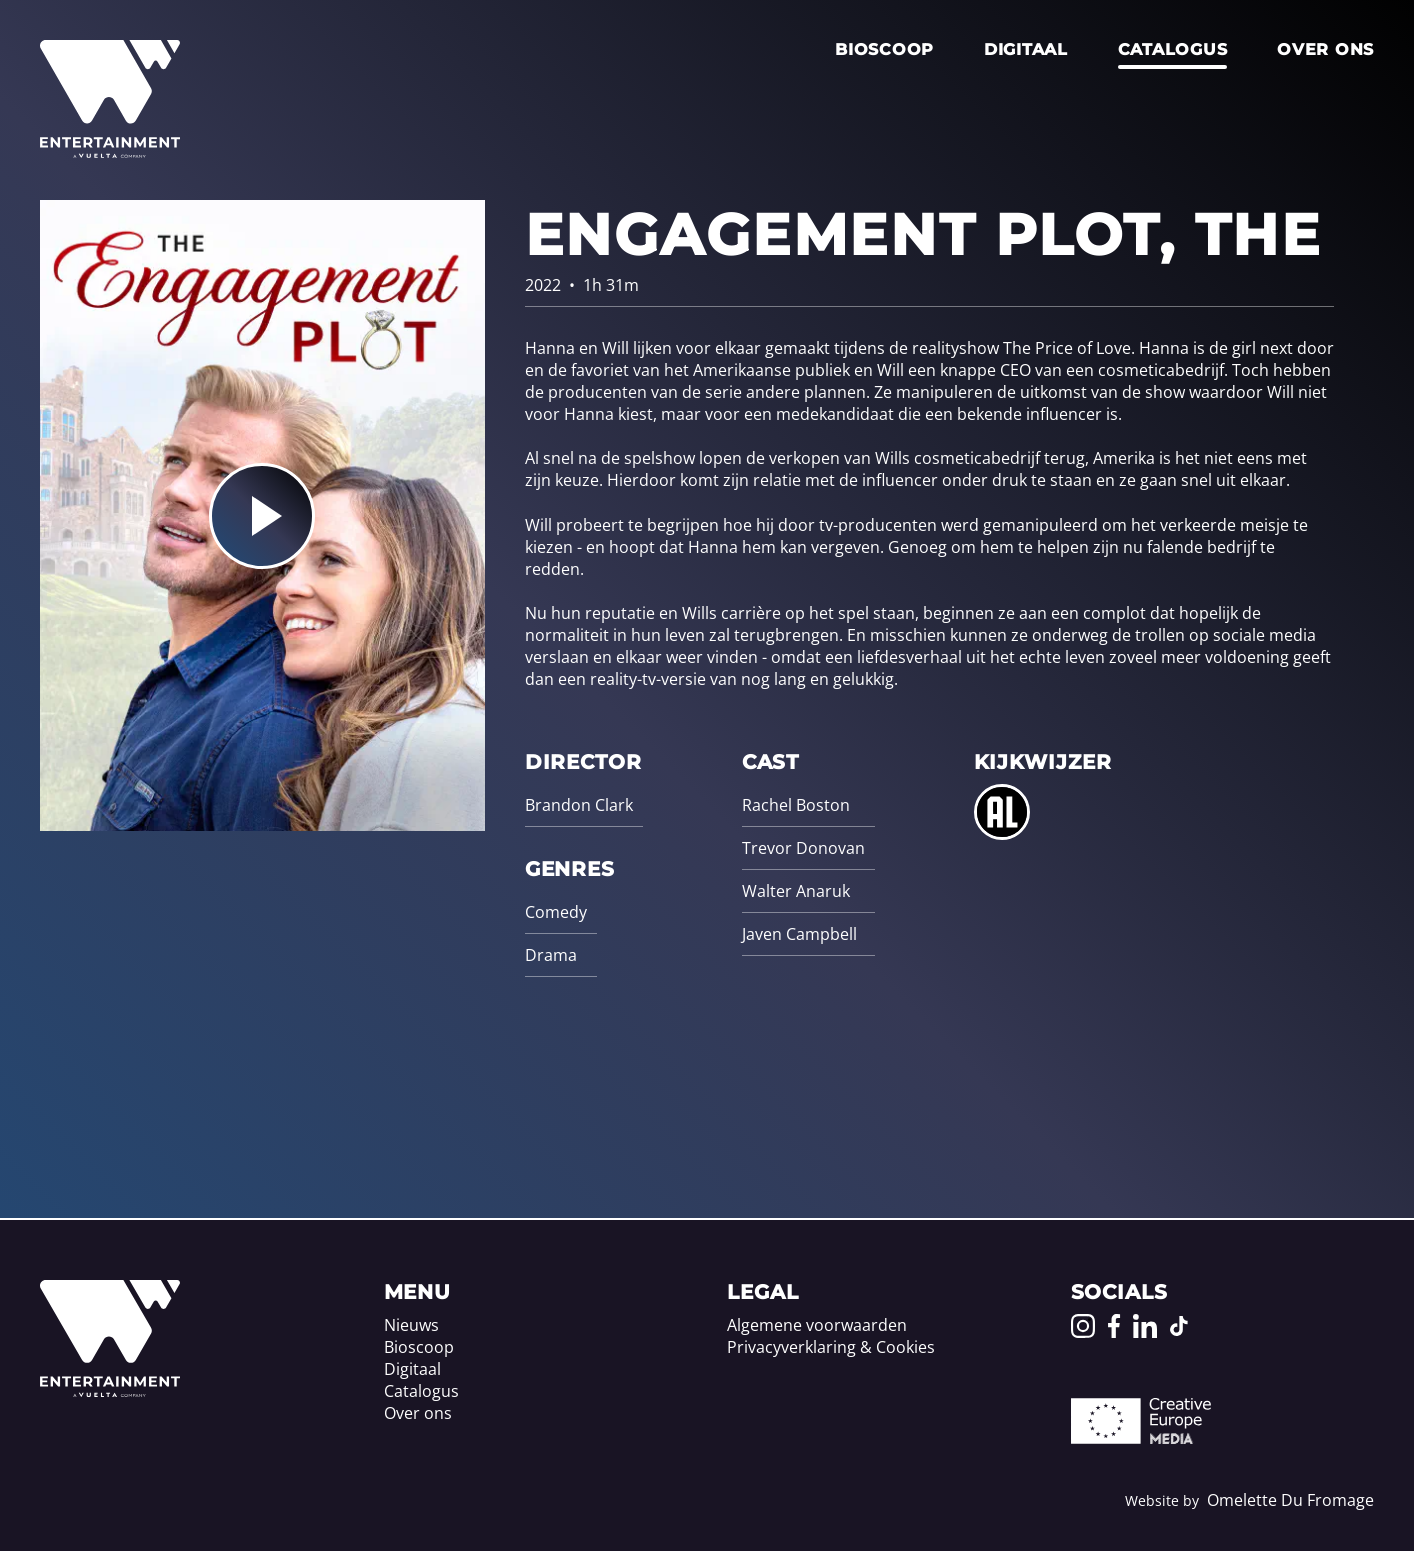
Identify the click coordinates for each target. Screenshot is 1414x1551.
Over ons (1325, 49)
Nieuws (411, 1325)
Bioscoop (884, 49)
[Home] (110, 1391)
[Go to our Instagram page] (1083, 1326)
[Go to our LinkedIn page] (1145, 1326)
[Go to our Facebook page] (1114, 1326)
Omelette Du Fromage (1290, 1500)
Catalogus (1172, 49)
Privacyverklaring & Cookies (831, 1347)
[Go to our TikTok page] (1179, 1326)
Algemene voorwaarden (817, 1325)
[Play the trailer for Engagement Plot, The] (262, 516)
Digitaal (1026, 49)
